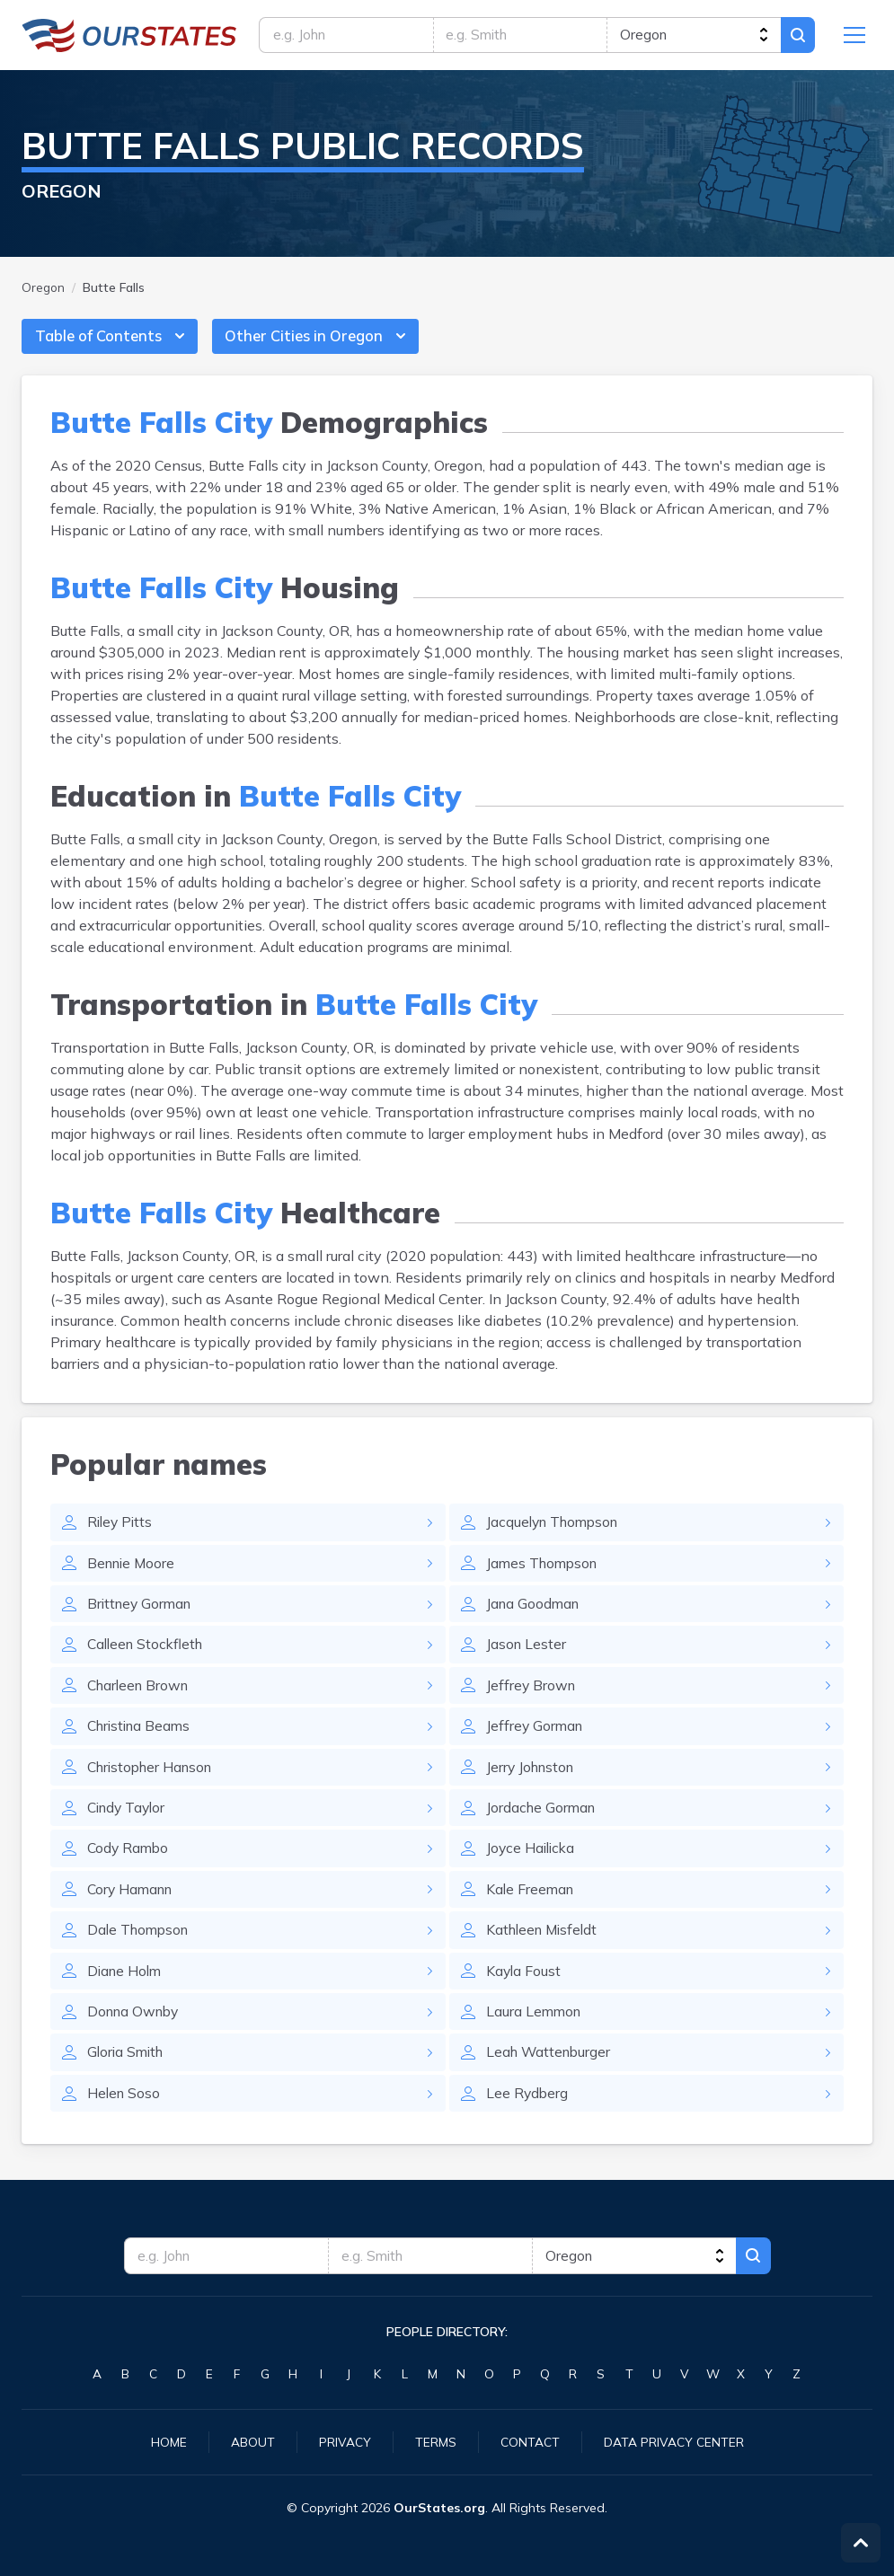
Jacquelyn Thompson (556, 1528)
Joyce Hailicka (532, 1858)
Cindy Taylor (129, 1817)
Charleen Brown (141, 1693)
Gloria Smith (127, 2065)
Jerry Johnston (533, 1776)
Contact (530, 2441)
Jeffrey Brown (532, 1693)
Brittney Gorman (142, 1610)
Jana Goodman (534, 1610)
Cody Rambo (129, 1858)
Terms (435, 2441)
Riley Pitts (121, 1528)
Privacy (345, 2441)
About (253, 2441)
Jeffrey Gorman (536, 1734)
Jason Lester (527, 1652)
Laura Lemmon (535, 2024)
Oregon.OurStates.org (129, 35)
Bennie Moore (133, 1569)
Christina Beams (142, 1734)
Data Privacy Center (674, 2441)
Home (169, 2441)
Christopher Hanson (154, 1776)
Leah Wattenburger (550, 2065)
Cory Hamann (132, 1900)
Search (797, 36)
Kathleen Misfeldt (545, 1941)
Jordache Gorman (542, 1817)
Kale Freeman (531, 1900)
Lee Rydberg (528, 2106)
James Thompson (544, 1569)
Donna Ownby (136, 2024)
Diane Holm (126, 1982)
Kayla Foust (524, 1982)
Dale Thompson (140, 1941)
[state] (692, 36)
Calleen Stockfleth (148, 1652)
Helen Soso (125, 2106)
